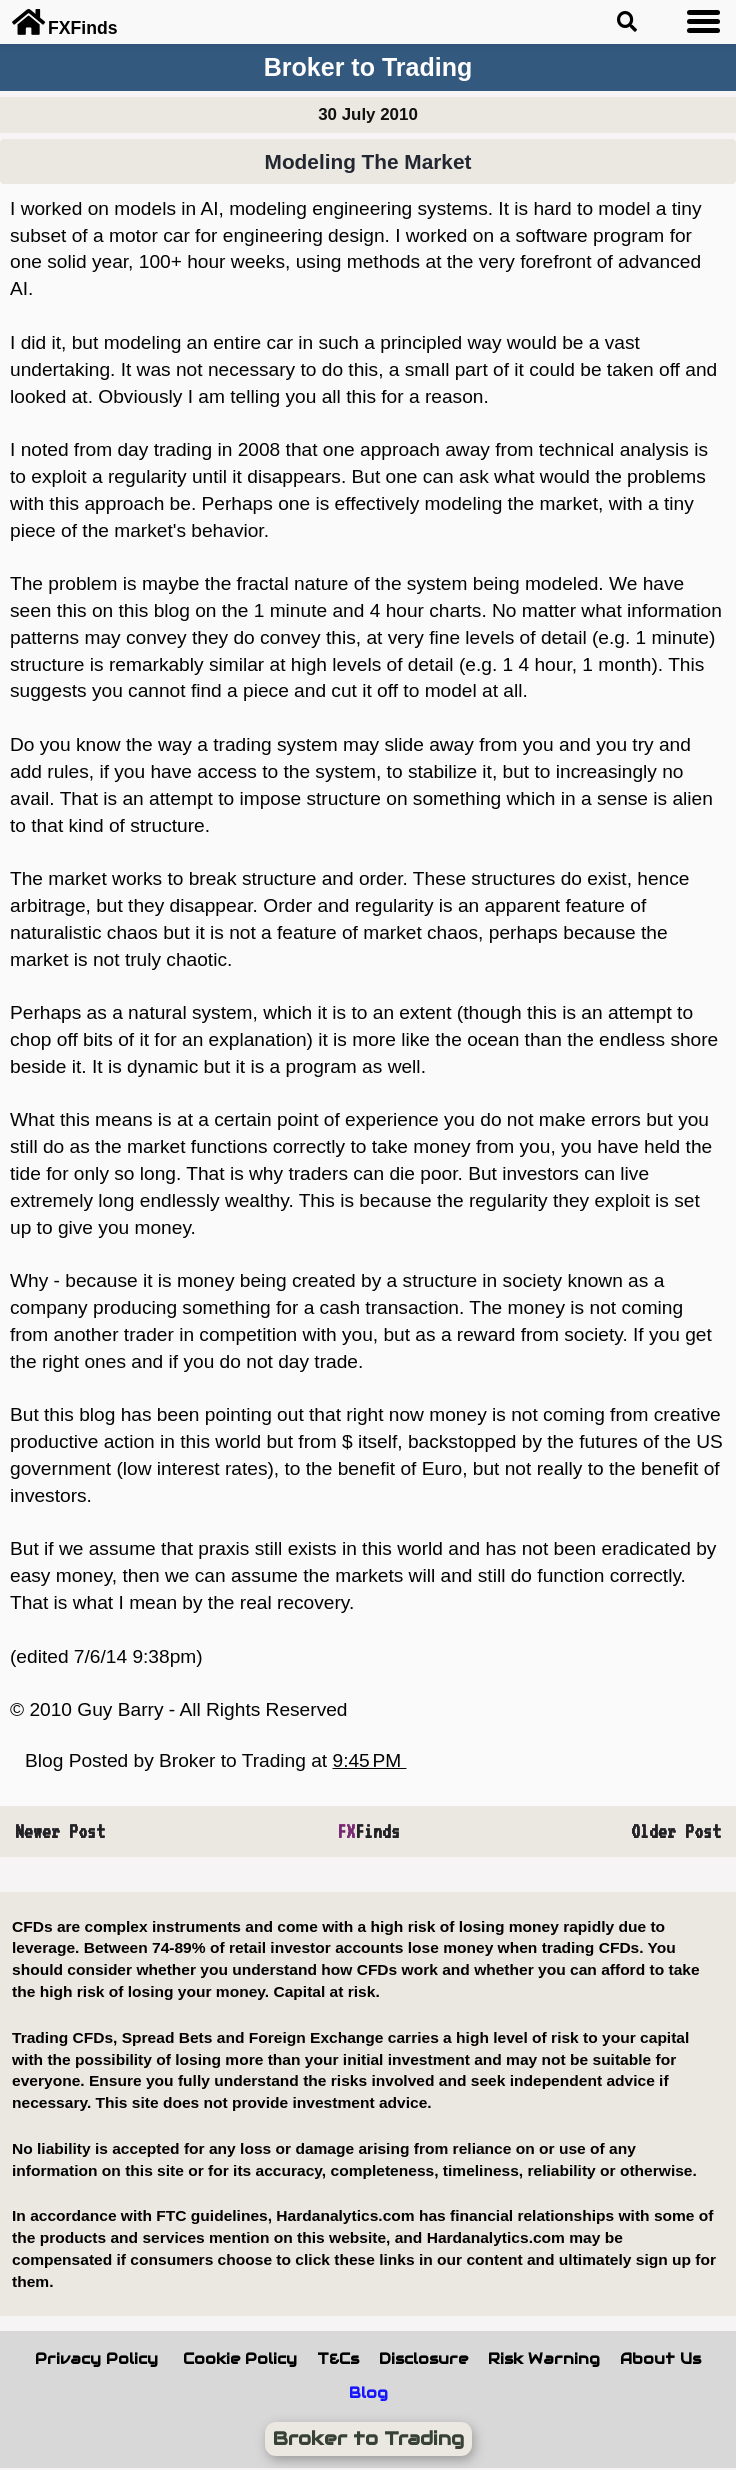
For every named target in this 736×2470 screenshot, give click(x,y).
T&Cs (338, 2359)
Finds (368, 1831)
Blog (368, 2393)
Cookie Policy (240, 2359)
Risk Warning (544, 2359)
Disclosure (423, 2359)
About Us (660, 2359)
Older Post (676, 1831)
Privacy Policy (96, 2359)
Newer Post (60, 1831)
